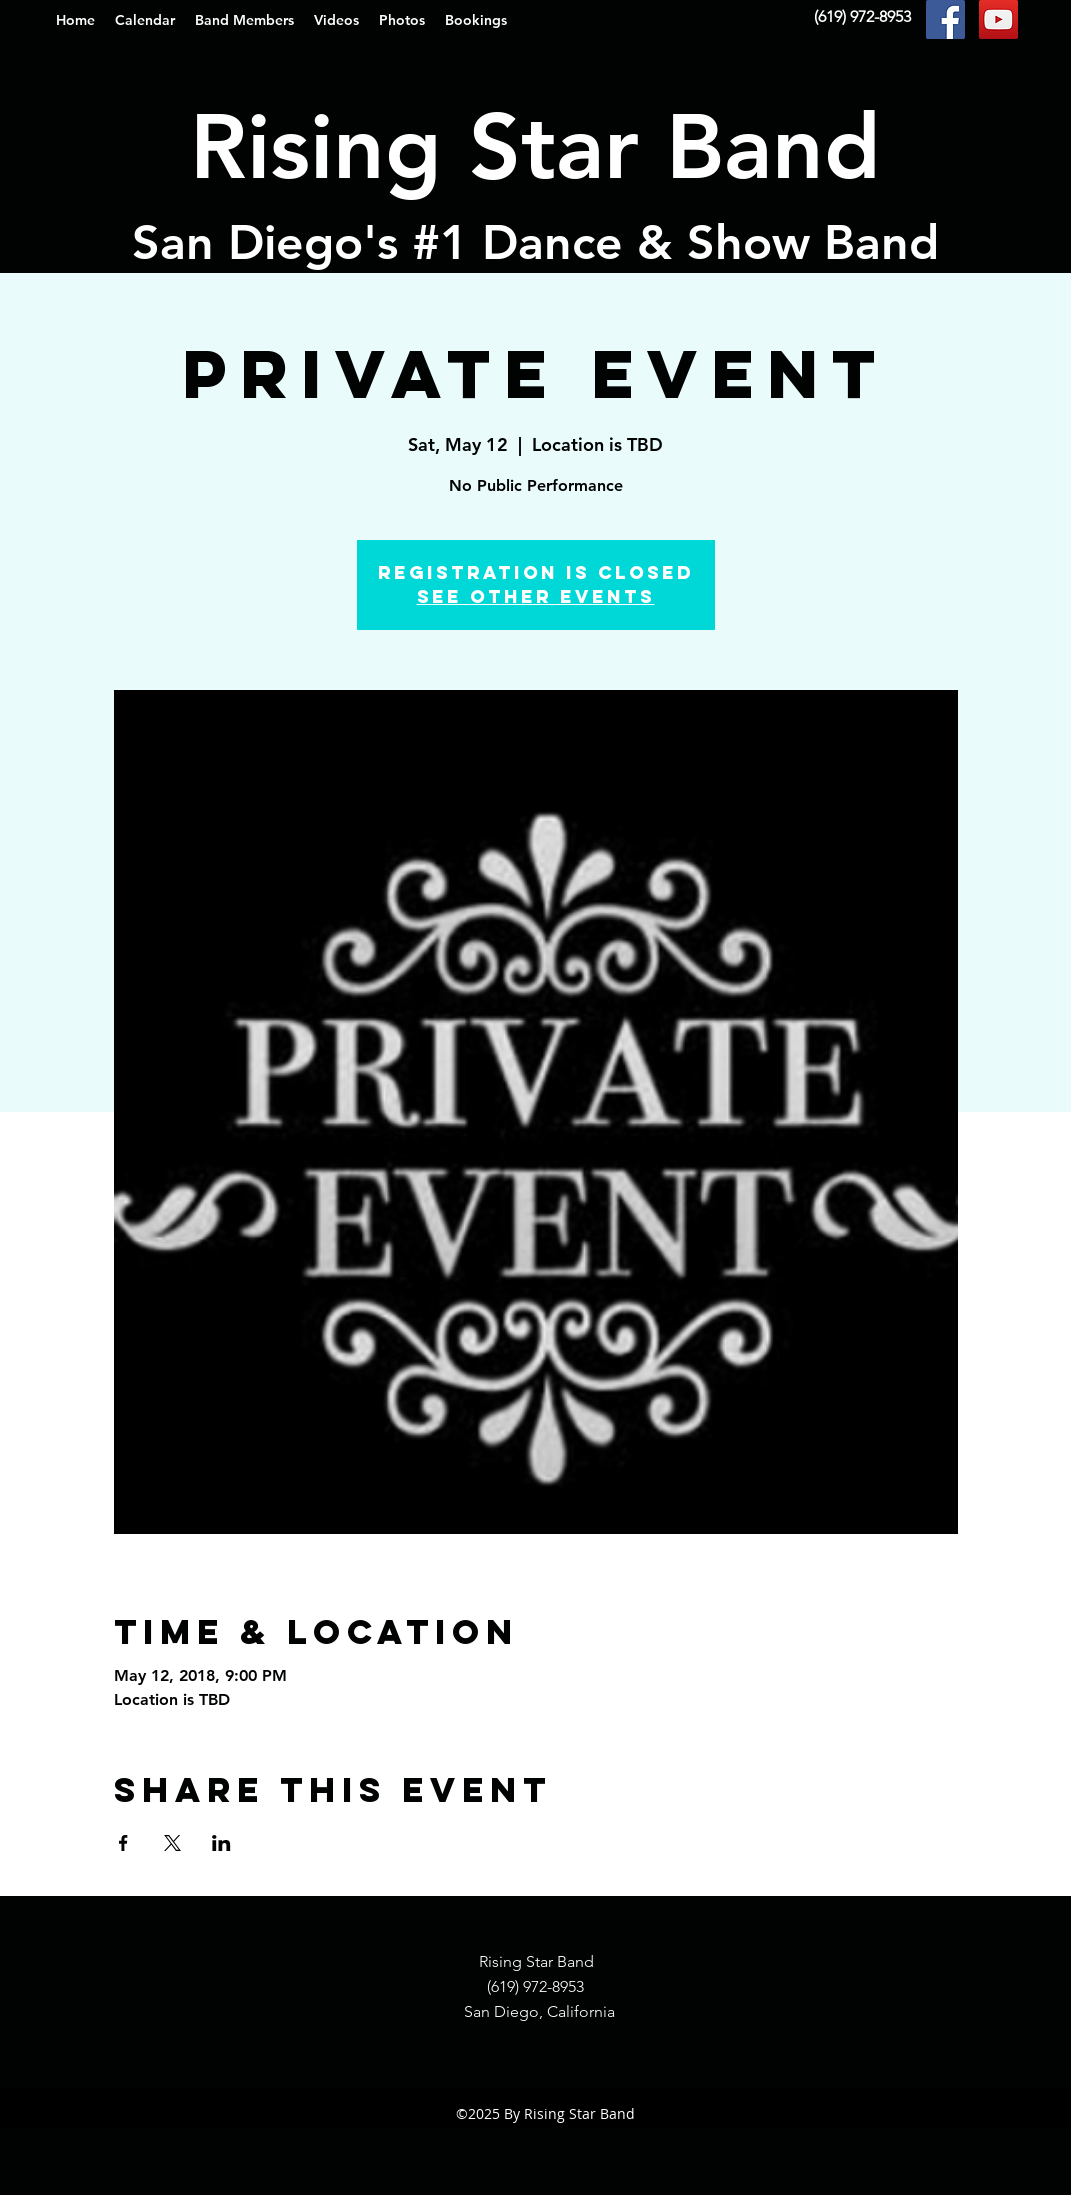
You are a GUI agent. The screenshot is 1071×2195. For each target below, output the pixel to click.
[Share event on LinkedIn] (221, 1843)
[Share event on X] (172, 1843)
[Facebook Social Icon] (945, 19)
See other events (536, 596)
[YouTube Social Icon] (998, 19)
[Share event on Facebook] (123, 1843)
